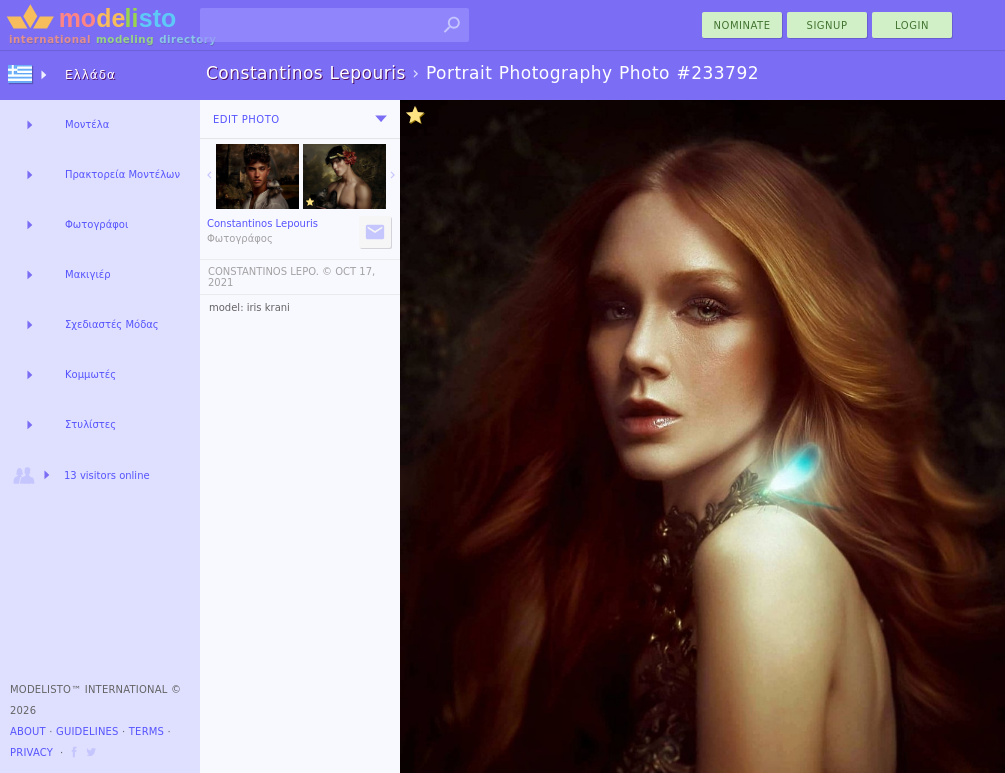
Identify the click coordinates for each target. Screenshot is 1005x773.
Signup (827, 25)
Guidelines (87, 731)
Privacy (31, 752)
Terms (146, 731)
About (28, 731)
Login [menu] (912, 25)
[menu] (381, 119)
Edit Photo (246, 119)
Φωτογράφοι (96, 224)
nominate (742, 25)
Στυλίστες (90, 424)
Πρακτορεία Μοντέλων (122, 174)
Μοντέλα (87, 124)
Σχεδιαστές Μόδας (112, 324)
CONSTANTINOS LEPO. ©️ (270, 271)
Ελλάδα (90, 75)
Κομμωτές (90, 374)
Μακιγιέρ (88, 274)
